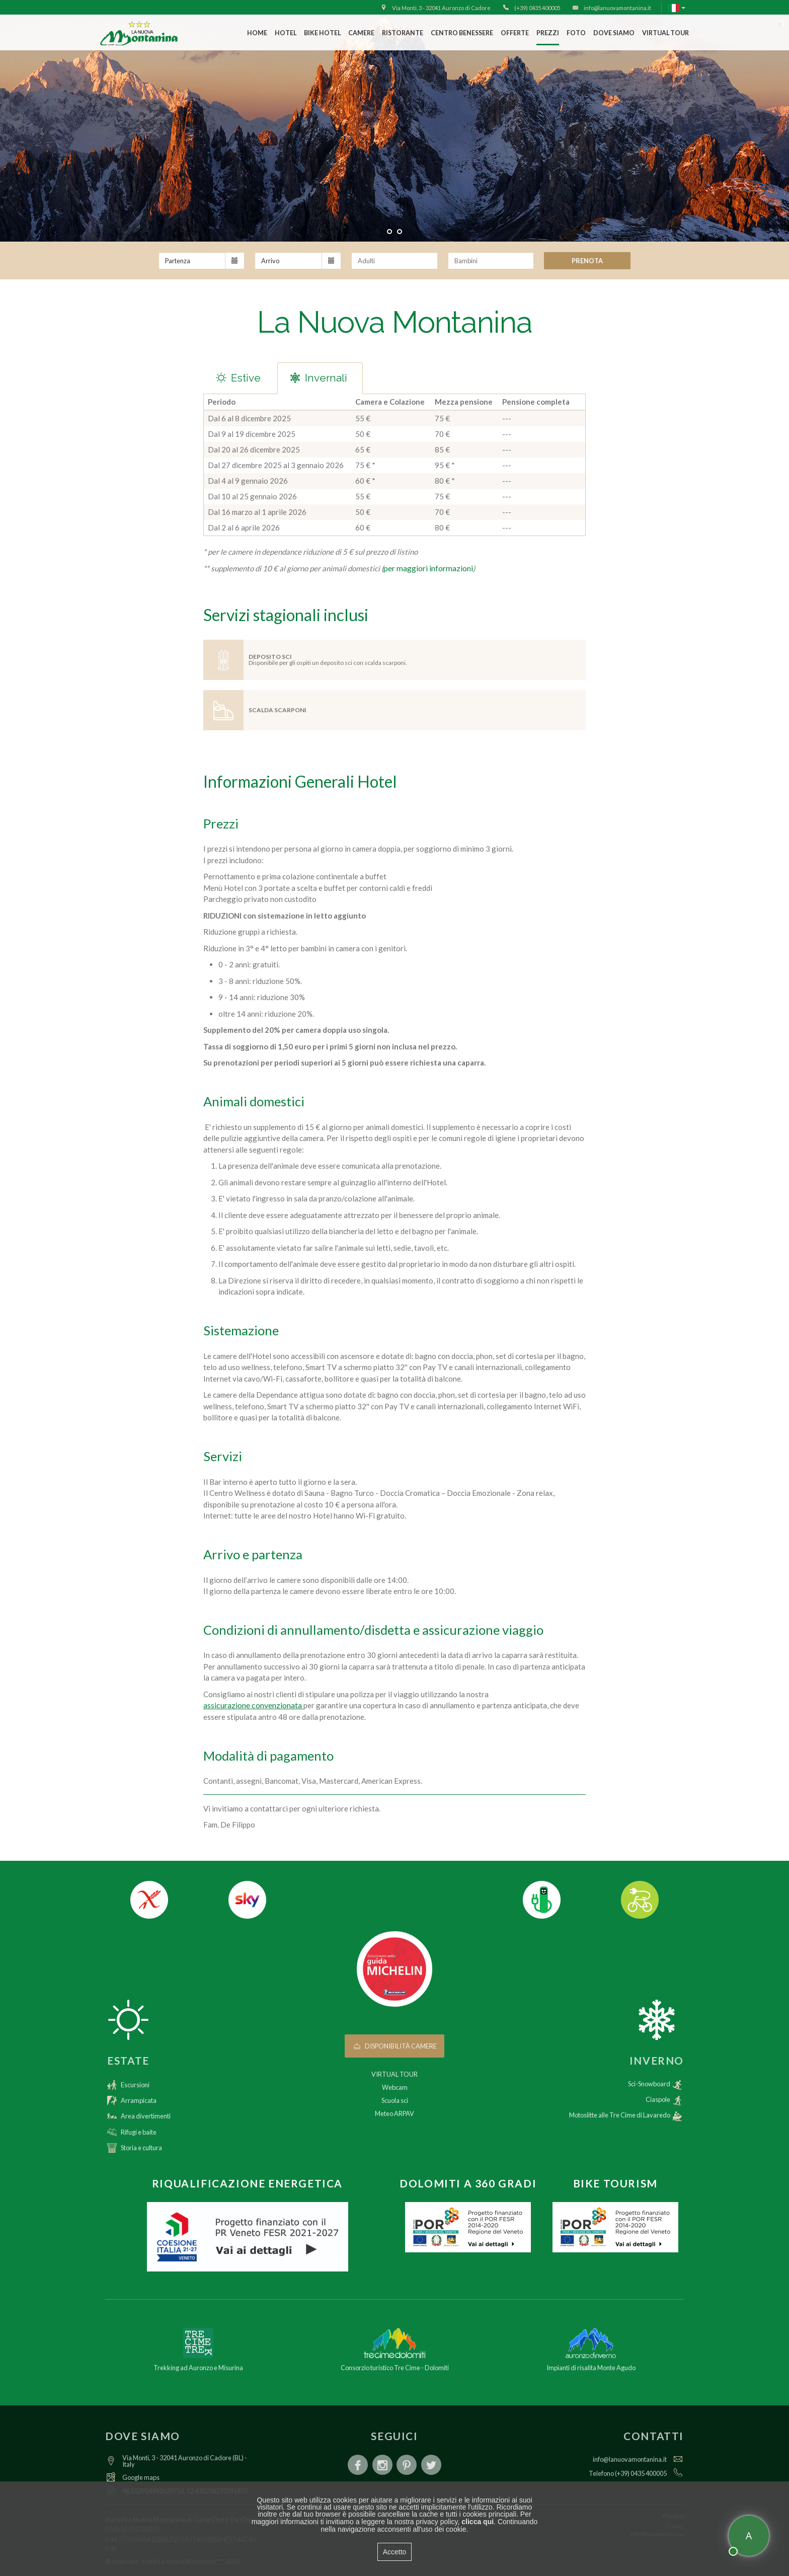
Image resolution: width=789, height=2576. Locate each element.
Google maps (141, 2477)
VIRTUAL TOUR (665, 33)
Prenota (587, 261)
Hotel (285, 33)
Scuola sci (394, 2100)
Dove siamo (614, 33)
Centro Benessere (462, 33)
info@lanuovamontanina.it (630, 2459)
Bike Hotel (322, 33)
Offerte (515, 33)
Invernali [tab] (317, 377)
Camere (361, 33)
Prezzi (547, 33)
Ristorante (402, 33)
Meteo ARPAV (394, 2113)
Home (257, 33)
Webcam (395, 2087)
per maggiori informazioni (428, 568)
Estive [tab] (237, 377)
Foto (576, 33)
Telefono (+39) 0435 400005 (628, 2473)
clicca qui (477, 2522)
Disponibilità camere (394, 2046)
